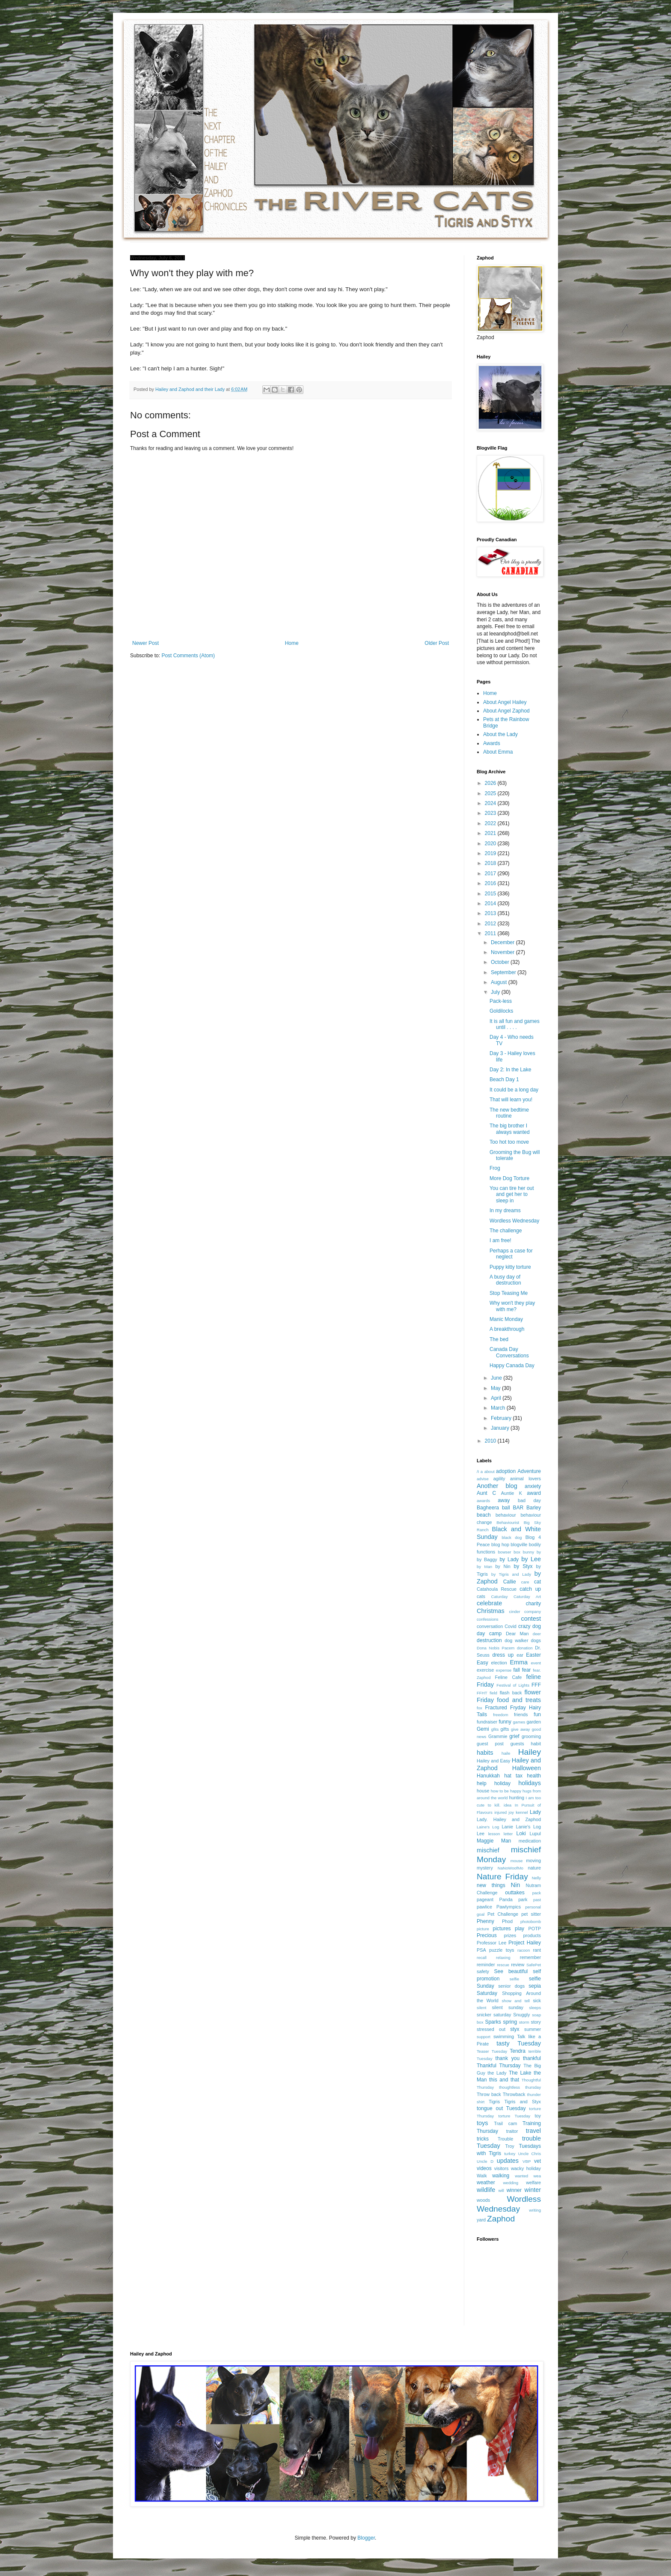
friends (521, 1714)
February (502, 1418)
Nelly (536, 1877)
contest (531, 1618)
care (525, 1582)
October (501, 962)
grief (514, 1736)
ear (520, 1655)
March (499, 1408)
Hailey (529, 1751)
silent (481, 2007)
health (534, 1776)
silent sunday (507, 2007)
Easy (482, 1663)
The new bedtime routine (509, 1113)
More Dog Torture (509, 1178)
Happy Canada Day (512, 1365)
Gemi (483, 1729)
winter (533, 2189)
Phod (507, 1921)
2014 (491, 903)
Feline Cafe (508, 1677)
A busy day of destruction (505, 1280)
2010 (491, 1441)
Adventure (529, 1471)
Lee (480, 1833)
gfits (495, 1729)
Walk (482, 2175)
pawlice (484, 1906)
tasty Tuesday (518, 2043)
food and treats (519, 1699)
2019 (491, 853)
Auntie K (511, 1493)
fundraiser (487, 1721)
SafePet (533, 1964)
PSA (481, 1950)
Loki (521, 1834)
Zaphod (501, 2218)
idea (507, 1805)
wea (537, 2176)
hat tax (513, 1776)
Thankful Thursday (499, 2066)
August (499, 982)
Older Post (437, 643)
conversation (490, 1626)
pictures (502, 1929)
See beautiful (511, 1971)
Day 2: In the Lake (510, 1070)
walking (500, 2176)
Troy (509, 2146)
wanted (521, 2176)
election (499, 1662)
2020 (491, 844)
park (522, 1899)
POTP (534, 1928)
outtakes (514, 1893)
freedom (500, 1714)
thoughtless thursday (520, 2087)
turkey (509, 2153)
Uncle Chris (529, 2153)
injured (500, 1812)
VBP (527, 2161)
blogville (519, 1544)
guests (517, 1743)
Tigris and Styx (522, 2101)
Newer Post (145, 643)
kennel (522, 1812)
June (497, 1378)
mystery (485, 1867)
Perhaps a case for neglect (511, 1254)
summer (532, 2029)
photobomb (530, 1921)
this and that (504, 2080)
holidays (529, 1783)
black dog (512, 1537)
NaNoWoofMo (510, 1868)
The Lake (520, 2073)
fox (479, 1707)
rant (537, 1950)
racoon (523, 1950)
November (503, 952)
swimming (503, 2036)
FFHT (482, 1692)
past (537, 1899)
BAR (518, 1508)
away (504, 1500)
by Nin (503, 1566)
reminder (486, 1964)
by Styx (523, 1566)
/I (478, 1471)
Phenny (485, 1921)
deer (537, 1633)
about (489, 1471)
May (496, 1388)
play (519, 1929)
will (501, 2190)
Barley (533, 1508)
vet (537, 2161)
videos (484, 2168)
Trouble (505, 2138)
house (483, 1790)
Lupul (535, 1833)
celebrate (489, 1603)
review (517, 1964)
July (496, 992)
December (503, 942)
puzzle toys (501, 1950)
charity (533, 1604)
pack (536, 1892)
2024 (491, 803)
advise (483, 1478)
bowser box (509, 1552)
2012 (491, 924)
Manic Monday (506, 1319)
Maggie (485, 1841)
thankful (532, 2058)
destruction (489, 1640)
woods (483, 2200)
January (501, 1428)
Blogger (366, 2538)
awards (483, 1500)
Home (292, 643)
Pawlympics (508, 1906)
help (482, 1783)
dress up (503, 1655)
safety (483, 1971)
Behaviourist (507, 1522)
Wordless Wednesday (514, 1221)
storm (524, 2022)
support (483, 2036)
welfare (533, 2182)
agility (499, 1478)
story (536, 2021)
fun (537, 1714)
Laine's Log (488, 1827)
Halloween (526, 1768)
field (493, 1692)
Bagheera (488, 1508)
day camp (489, 1634)
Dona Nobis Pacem (495, 1648)
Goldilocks (501, 1011)
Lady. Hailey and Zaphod (509, 1819)
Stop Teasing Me (509, 1293)
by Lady (509, 1559)
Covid (511, 1626)
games (519, 1722)
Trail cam (505, 2123)
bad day (529, 1500)
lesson (494, 1833)
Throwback (514, 2094)
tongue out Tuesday (501, 2108)
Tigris (494, 2101)
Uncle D (485, 2161)
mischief (488, 1850)
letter (508, 1833)
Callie (509, 1582)
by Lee (531, 1559)
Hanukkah (488, 1776)
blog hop (500, 1544)
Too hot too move (509, 1142)
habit (536, 1743)
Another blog (497, 1485)
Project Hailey (524, 1943)
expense (503, 1670)
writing (535, 2210)
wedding (510, 2182)
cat (537, 1582)
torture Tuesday (515, 2116)
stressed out (491, 2029)
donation (525, 1648)
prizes (510, 1935)
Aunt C (486, 1493)
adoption (506, 1471)
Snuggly (521, 2014)
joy (511, 1812)
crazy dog (529, 1626)
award (534, 1493)
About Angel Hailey (504, 702)
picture (483, 1928)
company (532, 1611)
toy (538, 2115)
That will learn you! (511, 1100)
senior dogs (511, 1986)
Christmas (491, 1610)
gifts (505, 1729)
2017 (491, 874)
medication (530, 1840)
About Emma (498, 752)
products (532, 1935)
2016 (491, 883)
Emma (519, 1662)
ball (506, 1508)
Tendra (518, 2051)
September (504, 972)
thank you (508, 2058)
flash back (511, 1692)
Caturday (499, 1596)
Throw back (489, 2094)
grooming (531, 1736)
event (536, 1663)
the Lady (496, 2072)
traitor (512, 2131)
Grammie (497, 1736)
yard (481, 2219)
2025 (491, 793)
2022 (491, 823)
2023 (491, 813)
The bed (499, 1339)
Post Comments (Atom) (188, 656)
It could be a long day (514, 1090)
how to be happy (506, 1791)
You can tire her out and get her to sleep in (512, 1194)
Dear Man (517, 1633)
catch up (530, 1589)
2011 (491, 933)
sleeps (535, 2007)
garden (533, 1721)
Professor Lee (491, 1942)
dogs (536, 1640)
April (496, 1398)
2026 (491, 783)
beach (484, 1515)
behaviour (506, 1515)
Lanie (507, 1826)
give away (520, 1729)
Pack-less (501, 1001)
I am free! (500, 1240)
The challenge (506, 1231)
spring (510, 2022)
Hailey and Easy (494, 1760)
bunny (528, 1552)
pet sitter (531, 1914)
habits (485, 1752)
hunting (516, 1797)
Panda (506, 1899)
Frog (495, 1168)
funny (505, 1722)
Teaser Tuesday (492, 2051)
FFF (536, 1685)
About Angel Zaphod (506, 711)
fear (526, 1670)
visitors (501, 2168)
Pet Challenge (502, 1914)
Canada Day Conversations (509, 1352)
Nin (515, 1884)
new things (491, 1885)
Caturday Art (527, 1596)
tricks (483, 2139)
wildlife (486, 2189)
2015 (491, 894)
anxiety (533, 1486)
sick (537, 2000)
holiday (502, 1783)
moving (533, 1860)
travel (533, 2130)
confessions (488, 1619)
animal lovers (525, 1478)
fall (516, 1670)
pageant (485, 1899)
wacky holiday (526, 2168)
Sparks (493, 2022)
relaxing (503, 1957)
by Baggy (487, 1559)
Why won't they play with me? (512, 1306)
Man (506, 1841)
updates (508, 2160)
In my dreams (505, 1210)
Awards (491, 743)
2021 (491, 833)
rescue (503, 1964)
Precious (487, 1935)
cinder (514, 1611)
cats (481, 1596)
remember (530, 1957)
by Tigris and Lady (511, 1574)
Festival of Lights (512, 1685)
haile (506, 1753)
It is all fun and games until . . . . (515, 1024)
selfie (514, 1979)
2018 (491, 863)
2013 (491, 913)
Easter (533, 1655)
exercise (485, 1670)
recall (482, 1957)
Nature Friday (502, 1876)
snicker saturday (494, 2014)
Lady (535, 1812)
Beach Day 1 (504, 1079)
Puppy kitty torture (510, 1267)
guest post (490, 1743)
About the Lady (500, 734)
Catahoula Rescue (497, 1589)
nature (534, 1867)
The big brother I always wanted (510, 1129)
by (539, 1552)
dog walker (516, 1640)
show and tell (516, 2000)
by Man (484, 1566)
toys (482, 2123)
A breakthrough (507, 1329)
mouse (517, 1860)
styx (514, 2029)
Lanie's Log (528, 1826)
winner (514, 2190)
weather (486, 2182)
